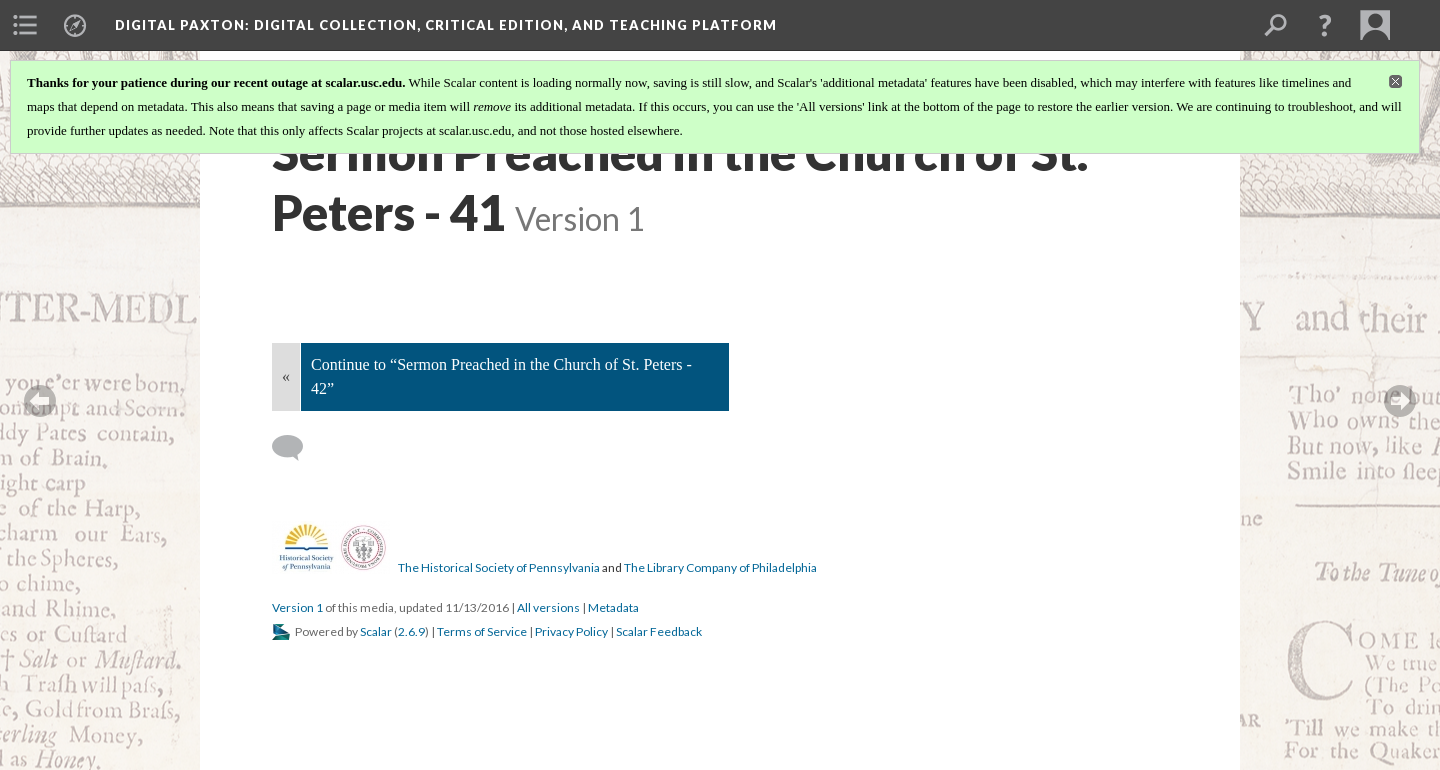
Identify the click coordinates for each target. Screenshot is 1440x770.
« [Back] (286, 376)
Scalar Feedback (659, 631)
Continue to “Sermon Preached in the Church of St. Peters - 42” (501, 376)
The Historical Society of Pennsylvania (499, 567)
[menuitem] (25, 25)
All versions (548, 607)
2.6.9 (411, 631)
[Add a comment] (296, 448)
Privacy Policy (571, 631)
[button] (1325, 25)
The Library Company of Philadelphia (720, 567)
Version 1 (297, 607)
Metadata (613, 607)
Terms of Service (482, 631)
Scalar (376, 631)
